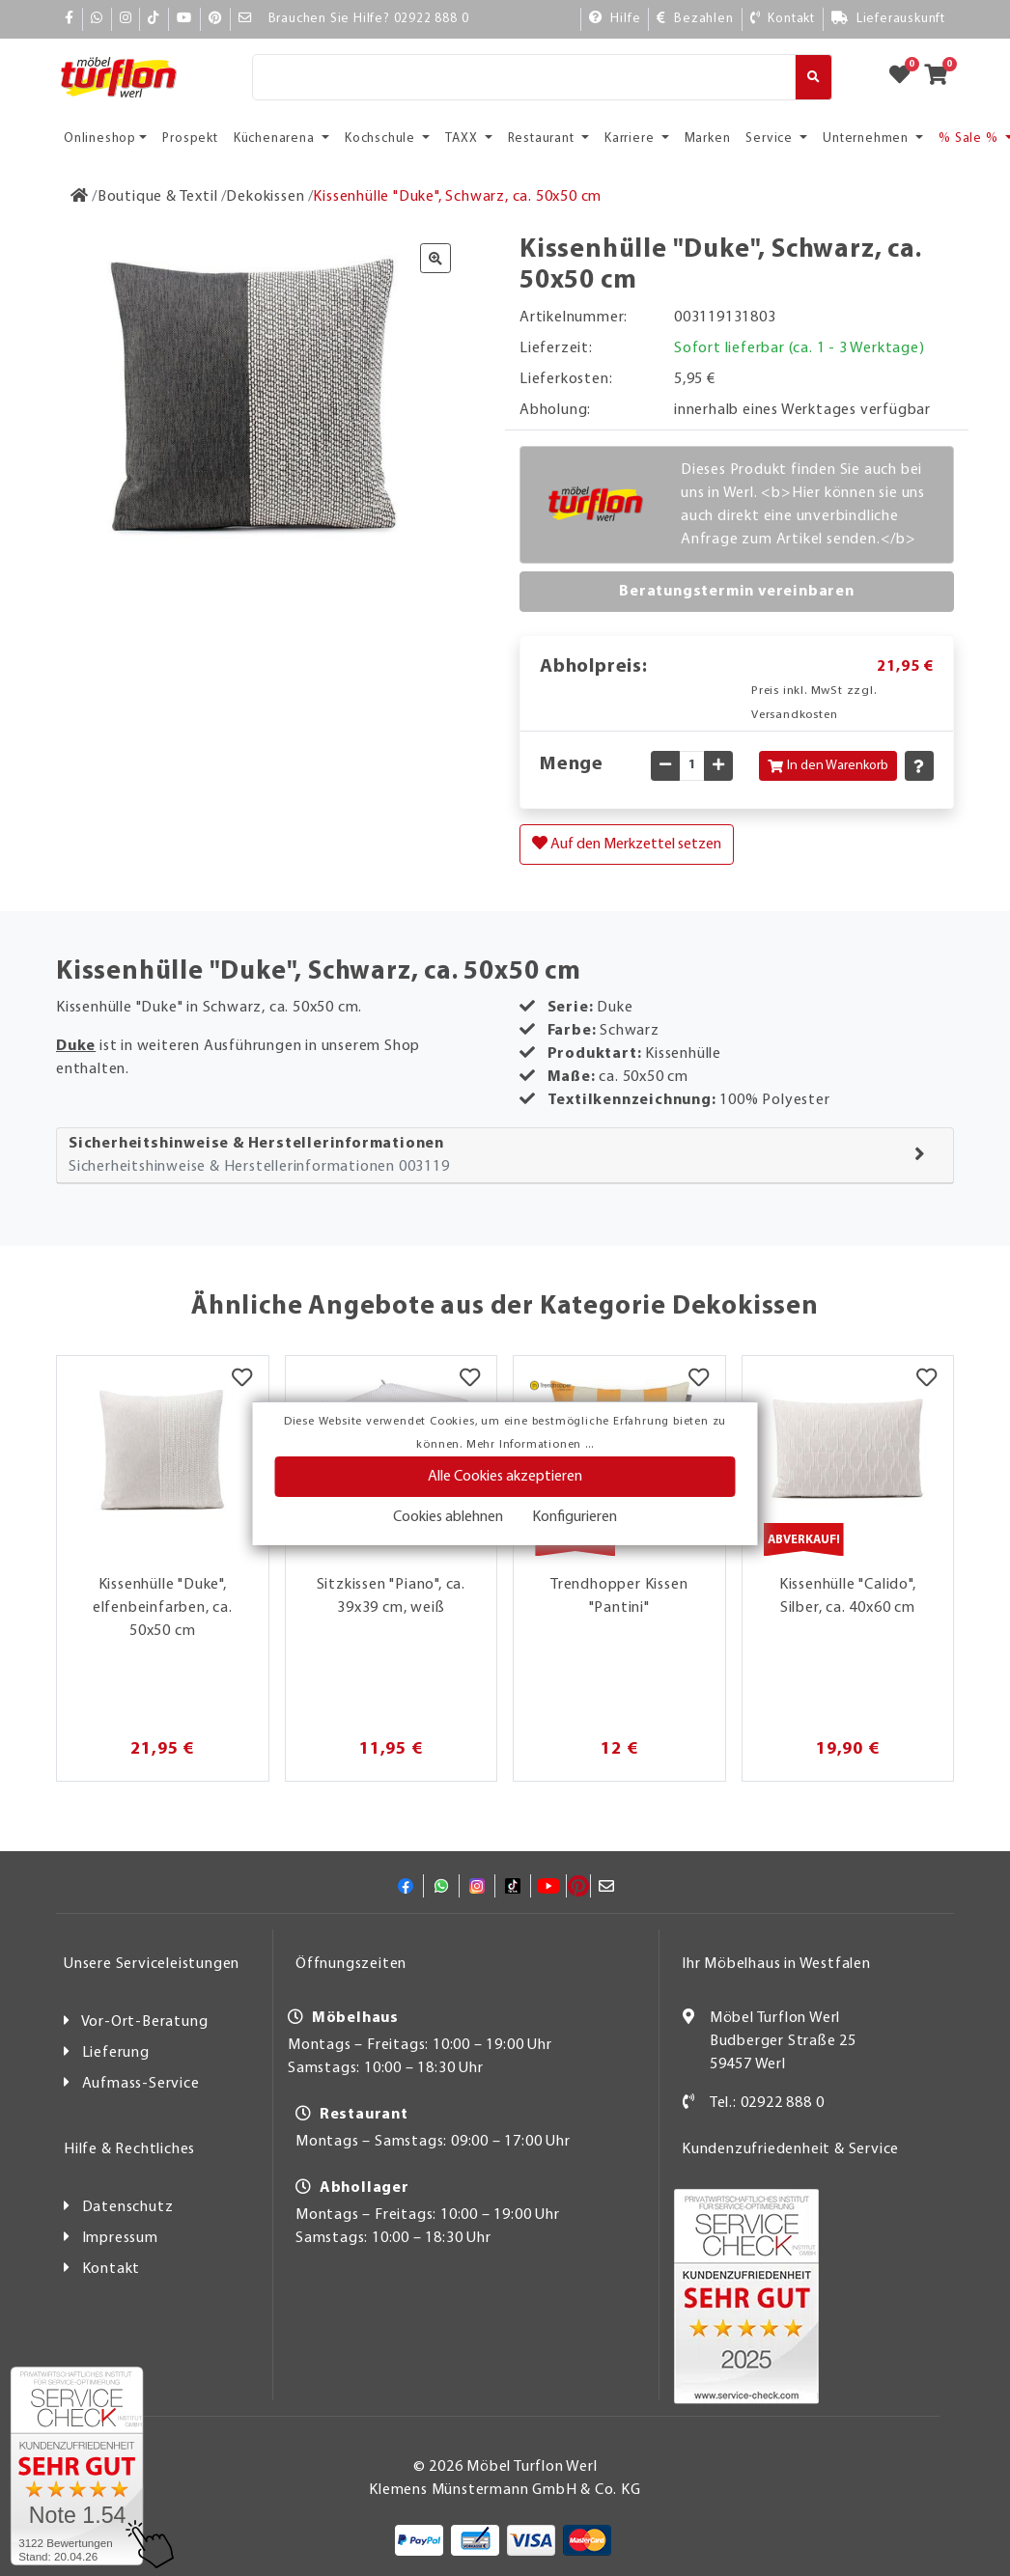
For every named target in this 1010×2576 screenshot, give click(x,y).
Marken (708, 138)
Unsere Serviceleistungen (151, 1964)
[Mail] (246, 19)
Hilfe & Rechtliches (129, 2149)
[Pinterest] (215, 19)
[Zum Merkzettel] (905, 77)
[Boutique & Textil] (158, 196)
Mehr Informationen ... (530, 1445)
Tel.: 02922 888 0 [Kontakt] (767, 2103)
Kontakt (111, 2269)
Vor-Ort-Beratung (145, 2022)
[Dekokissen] (265, 196)
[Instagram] (126, 19)
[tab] (505, 1155)
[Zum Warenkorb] (942, 77)
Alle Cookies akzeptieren (505, 1476)
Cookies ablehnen (448, 1517)
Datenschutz (128, 2207)
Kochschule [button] (382, 138)
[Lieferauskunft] (888, 19)
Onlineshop (100, 138)
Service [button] (770, 138)
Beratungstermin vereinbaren (737, 591)
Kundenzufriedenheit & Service (790, 2149)
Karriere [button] (631, 138)
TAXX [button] (463, 138)
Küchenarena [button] (276, 138)
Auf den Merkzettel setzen (626, 843)
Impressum (120, 2238)
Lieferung (116, 2053)
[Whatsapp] (97, 19)
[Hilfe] (615, 19)
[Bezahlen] (695, 19)
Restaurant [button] (543, 138)
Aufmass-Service (141, 2083)
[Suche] (524, 77)
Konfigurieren (574, 1517)
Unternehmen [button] (867, 138)
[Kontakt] (783, 19)
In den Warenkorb (828, 766)
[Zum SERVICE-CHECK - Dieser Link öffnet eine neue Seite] (77, 2466)
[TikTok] (154, 19)
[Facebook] (69, 19)
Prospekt (189, 138)
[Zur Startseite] (79, 196)
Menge (571, 764)
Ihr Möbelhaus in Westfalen (776, 1964)
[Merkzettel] (242, 1380)
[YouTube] (184, 19)
